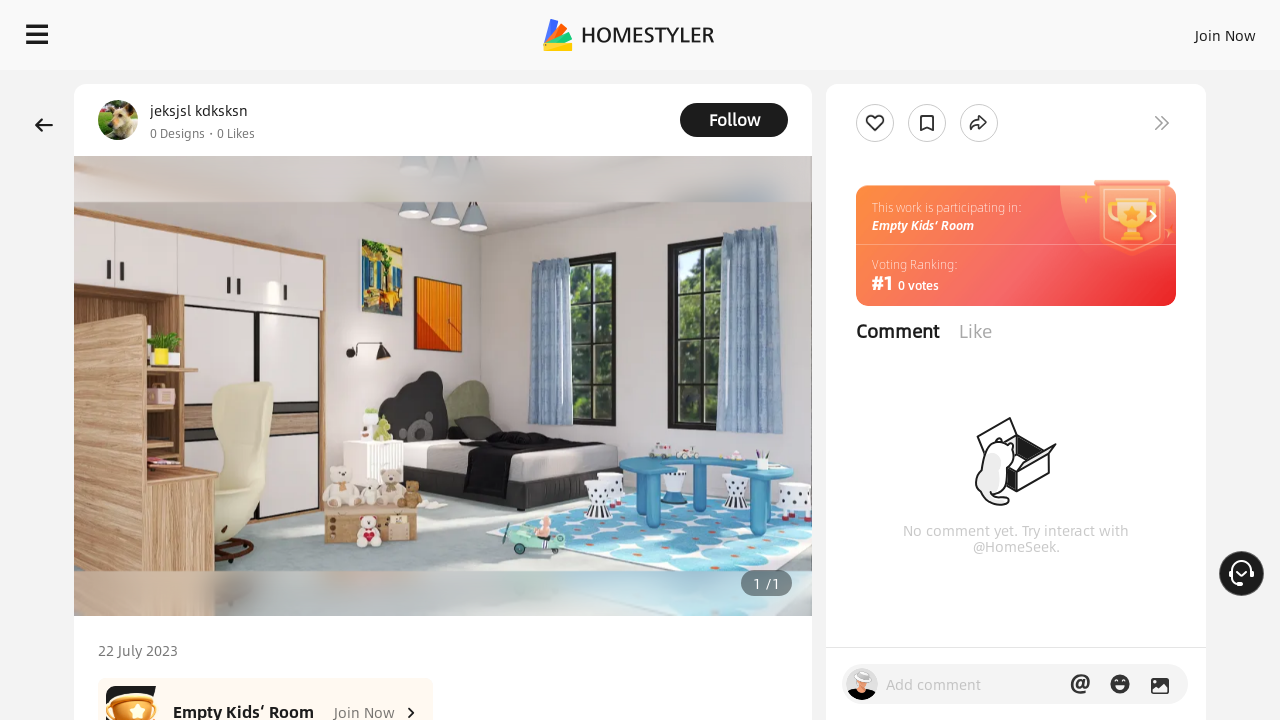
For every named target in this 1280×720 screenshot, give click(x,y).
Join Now (984, 30)
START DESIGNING (1180, 30)
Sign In (910, 30)
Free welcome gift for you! (864, 84)
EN (1054, 30)
